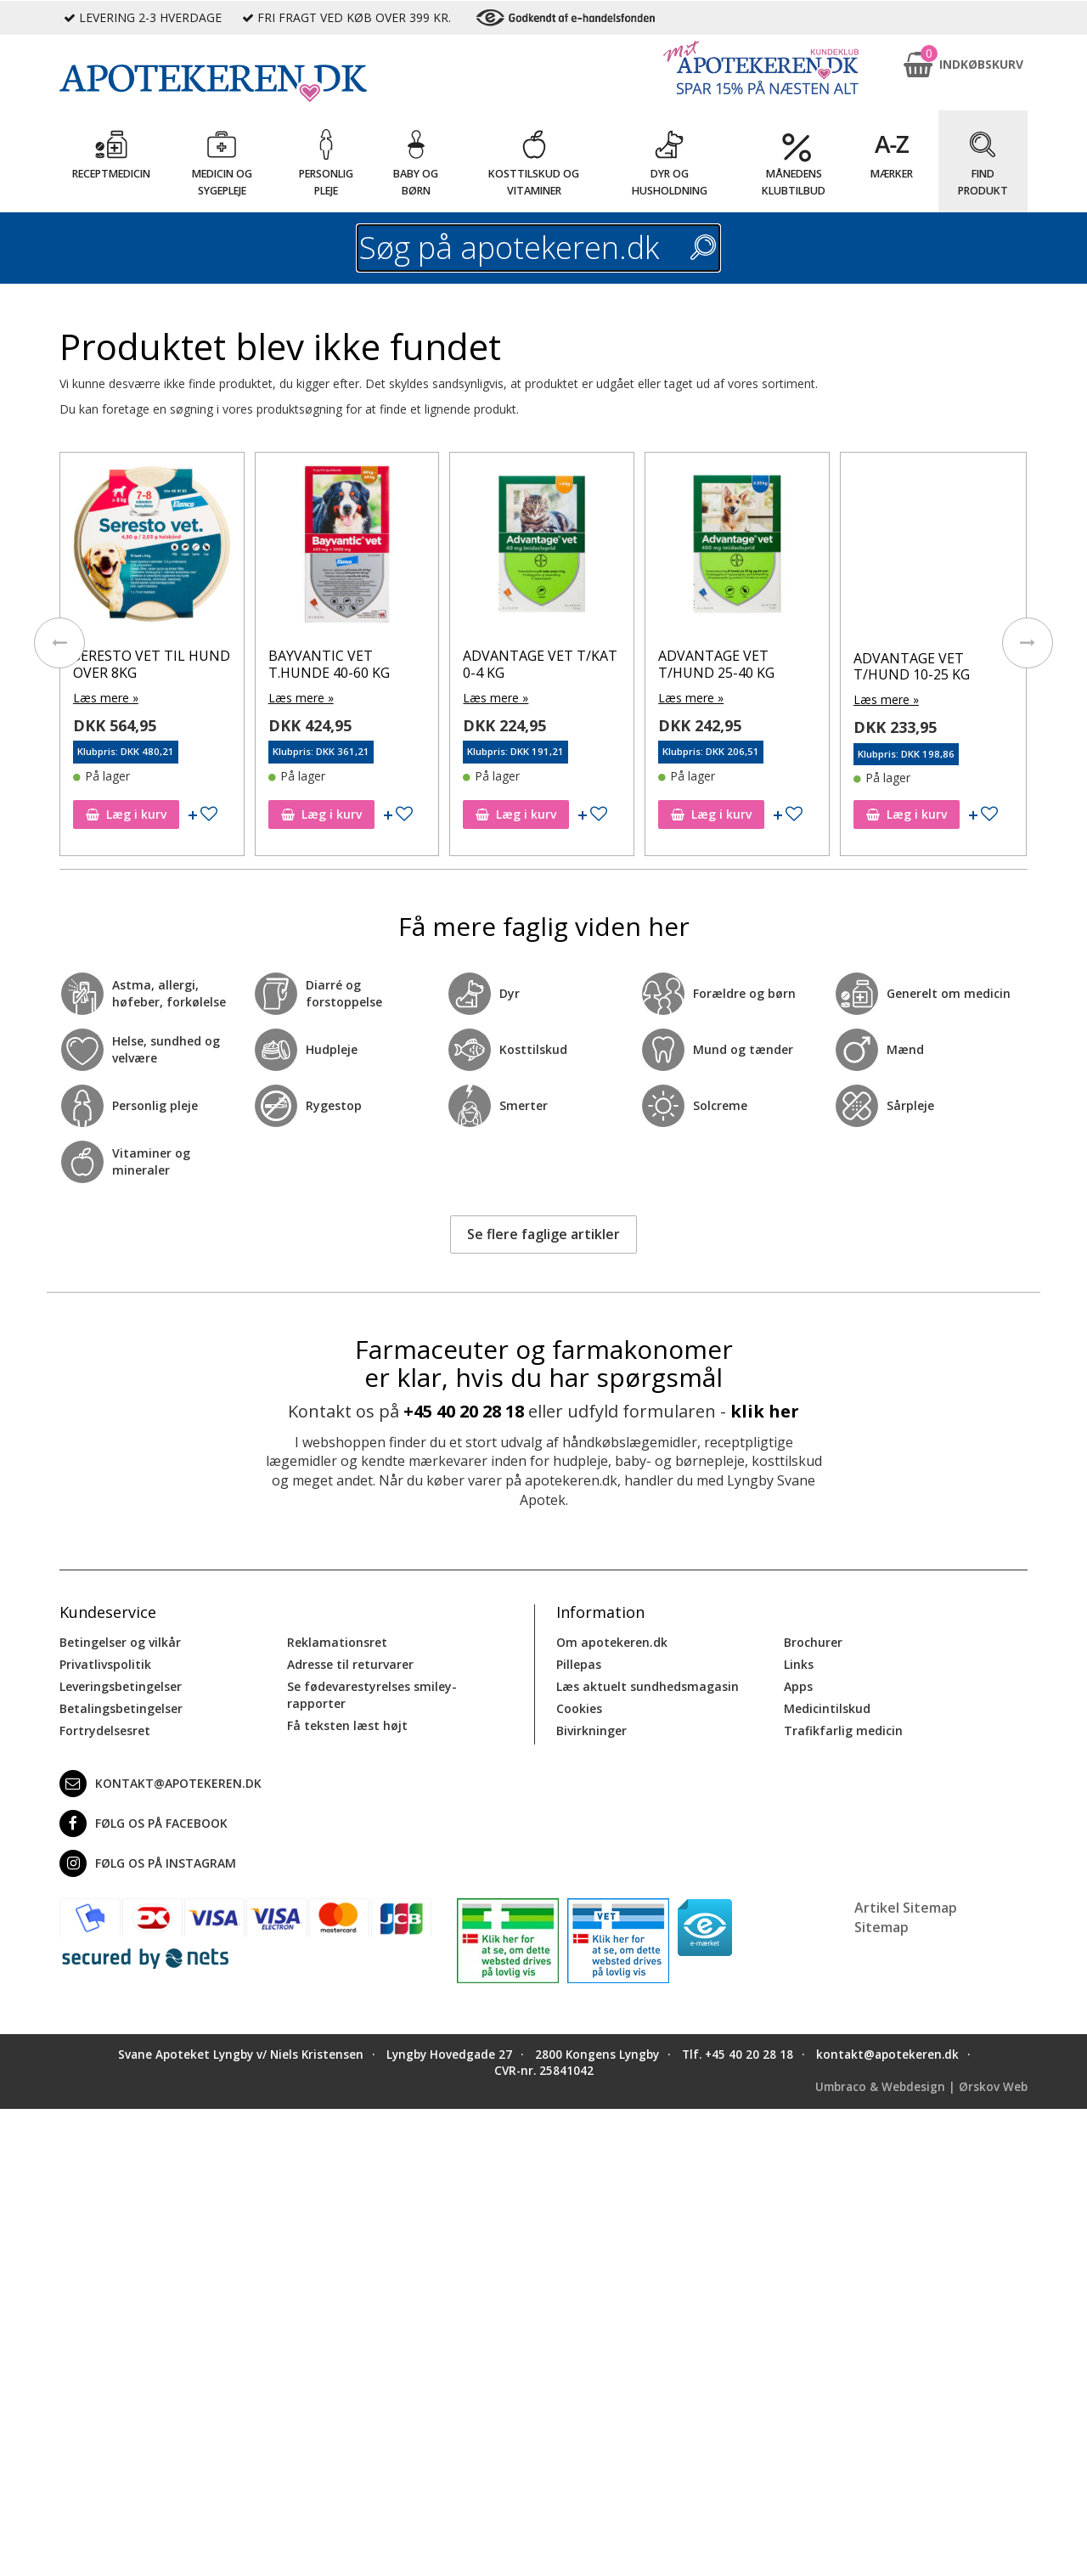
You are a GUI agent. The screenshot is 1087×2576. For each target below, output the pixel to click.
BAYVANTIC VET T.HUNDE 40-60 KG (329, 663)
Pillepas (578, 1664)
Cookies (579, 1708)
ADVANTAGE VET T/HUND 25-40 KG (716, 663)
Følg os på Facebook (143, 1823)
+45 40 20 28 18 (463, 1411)
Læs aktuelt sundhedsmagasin (647, 1686)
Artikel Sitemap (905, 1907)
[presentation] (59, 642)
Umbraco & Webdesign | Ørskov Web (921, 2086)
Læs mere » (105, 698)
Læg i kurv (126, 814)
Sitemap (881, 1927)
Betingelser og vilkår (120, 1642)
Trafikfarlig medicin (843, 1730)
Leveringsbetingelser (120, 1686)
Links (799, 1664)
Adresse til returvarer (350, 1664)
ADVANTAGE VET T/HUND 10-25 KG (911, 666)
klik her (764, 1411)
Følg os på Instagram (147, 1863)
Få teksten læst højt (347, 1725)
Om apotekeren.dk (611, 1642)
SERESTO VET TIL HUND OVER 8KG (151, 663)
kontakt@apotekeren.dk (160, 1783)
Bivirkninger (591, 1730)
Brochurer (813, 1642)
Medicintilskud (827, 1708)
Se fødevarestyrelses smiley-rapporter (372, 1694)
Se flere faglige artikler (543, 1234)
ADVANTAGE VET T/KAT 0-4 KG (540, 663)
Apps (798, 1686)
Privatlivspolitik (105, 1664)
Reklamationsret (337, 1642)
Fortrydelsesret (104, 1730)
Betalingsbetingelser (121, 1708)
